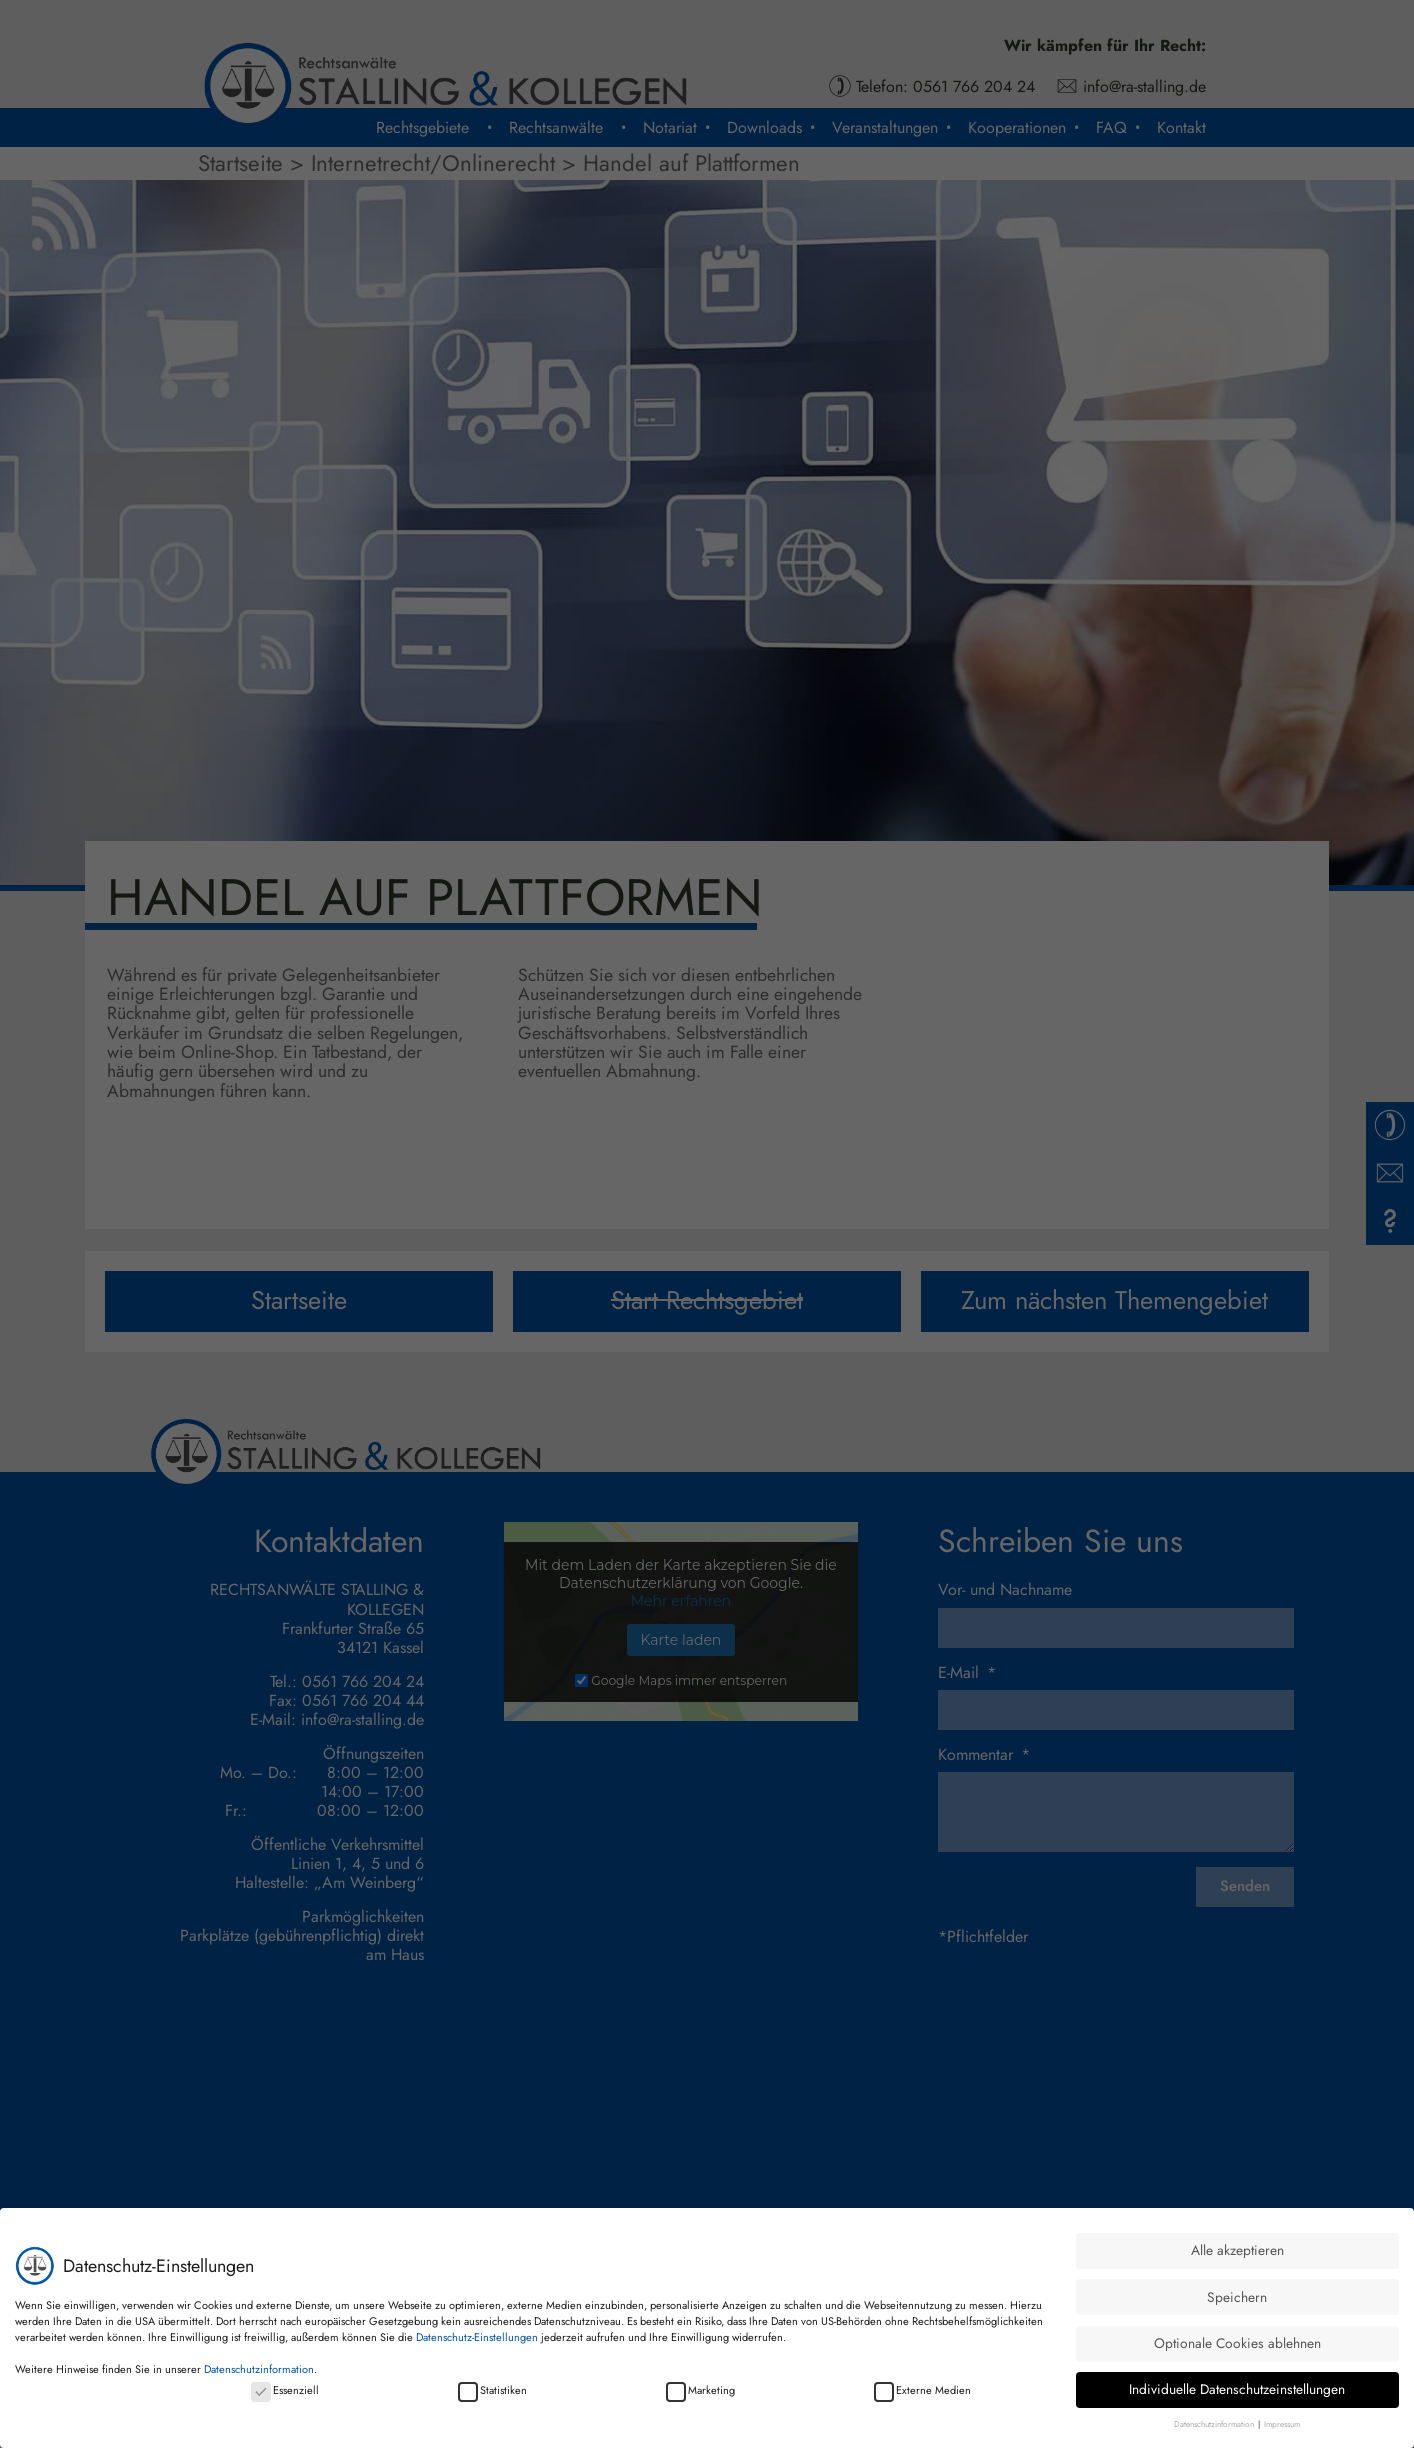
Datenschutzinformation (259, 2369)
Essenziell (285, 2390)
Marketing (700, 2390)
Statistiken (492, 2390)
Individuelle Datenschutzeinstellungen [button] (1237, 2389)
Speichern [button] (1237, 2297)
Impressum (1282, 2424)
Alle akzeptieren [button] (1237, 2250)
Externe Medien (922, 2390)
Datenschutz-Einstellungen (477, 2337)
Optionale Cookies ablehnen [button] (1237, 2343)
